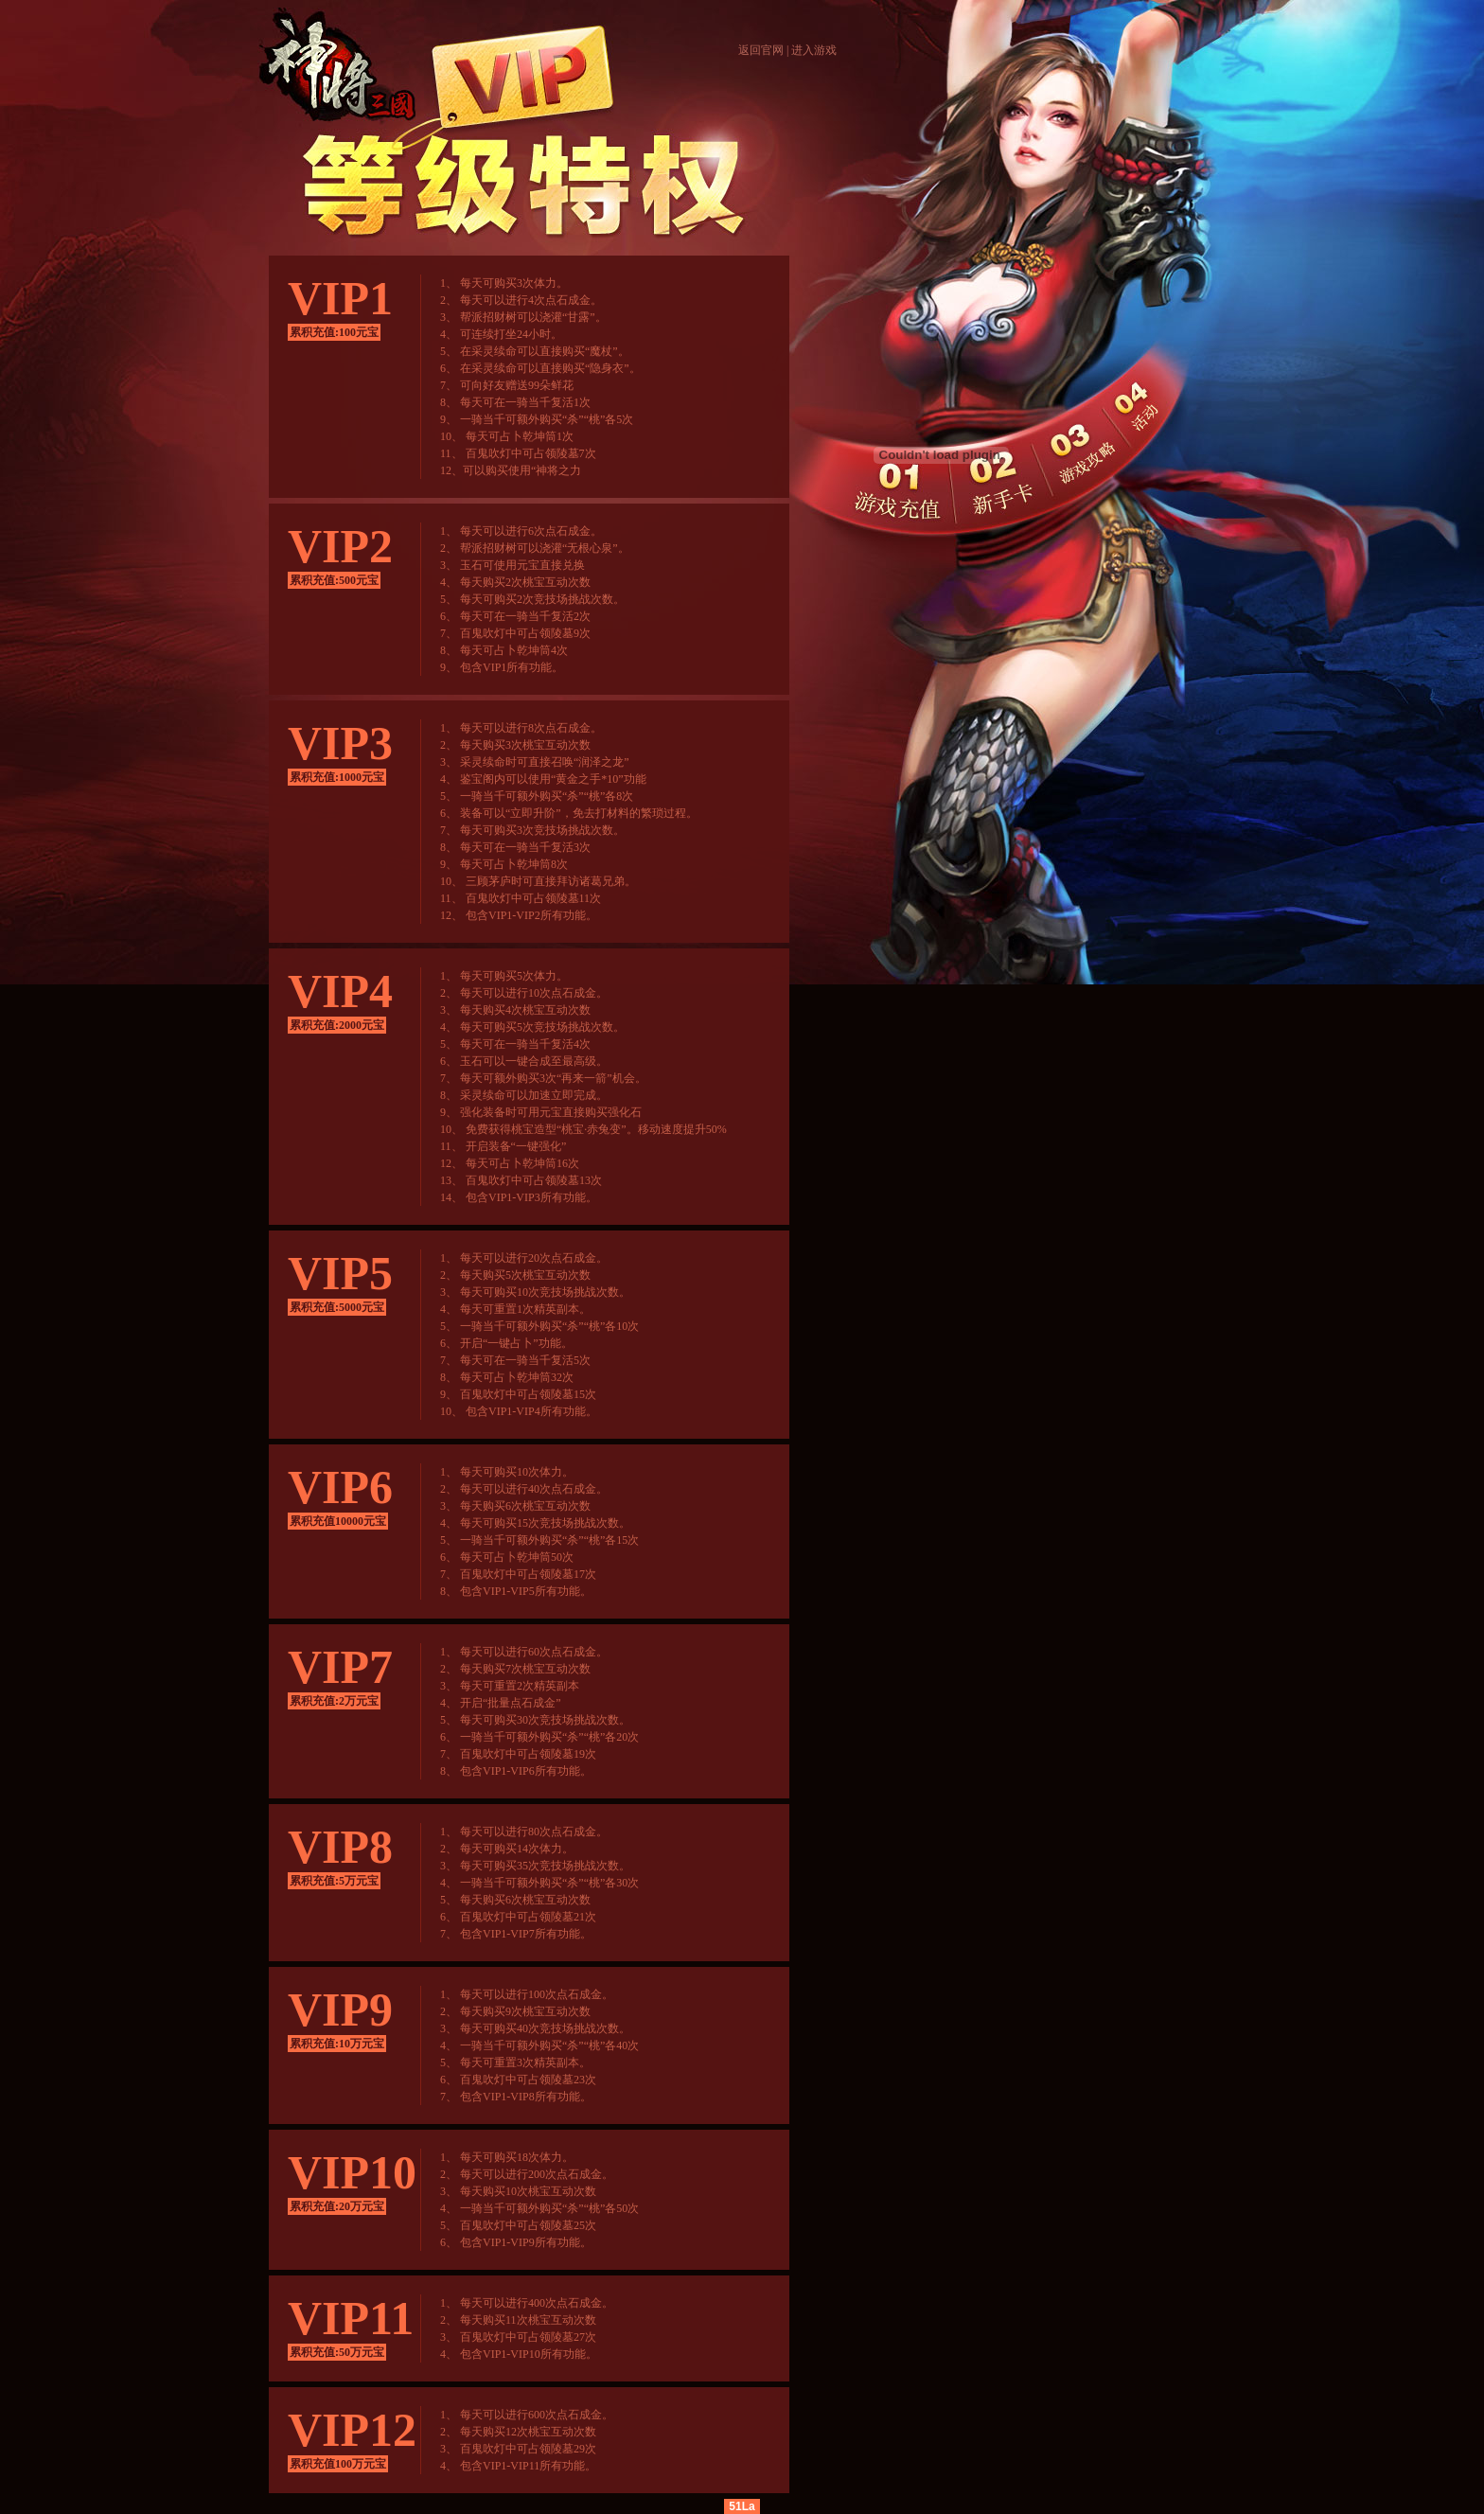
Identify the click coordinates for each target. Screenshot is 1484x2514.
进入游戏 (814, 50)
